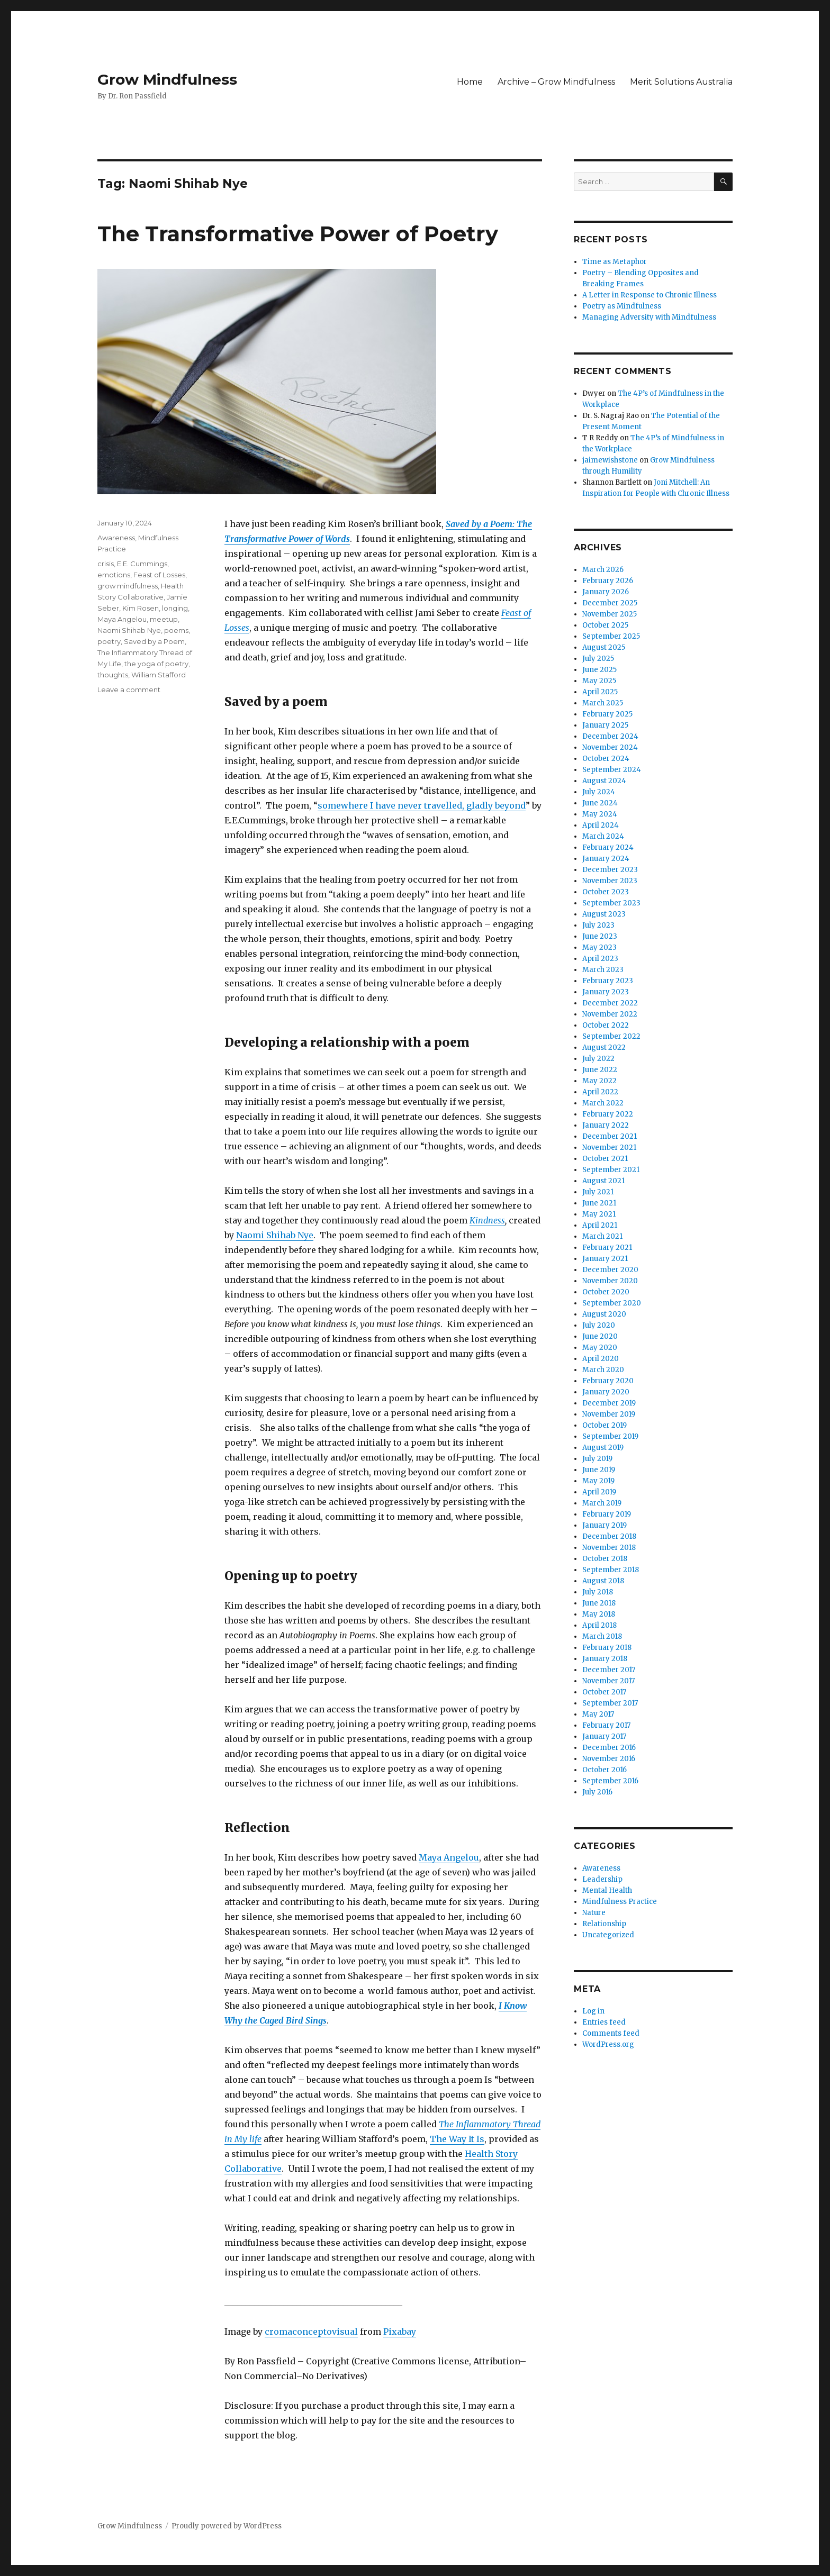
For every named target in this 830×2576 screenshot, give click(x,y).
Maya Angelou (449, 1857)
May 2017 (598, 1714)
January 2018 (604, 1658)
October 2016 (604, 1769)
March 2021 (602, 1236)
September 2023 (611, 903)
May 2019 (598, 1480)
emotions (113, 574)
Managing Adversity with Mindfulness (649, 317)
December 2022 (610, 1003)
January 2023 (605, 991)
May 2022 (599, 1080)
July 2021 (598, 1191)
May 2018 (598, 1614)
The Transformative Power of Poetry (297, 234)
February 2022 (607, 1114)
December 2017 (608, 1669)
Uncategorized (608, 1934)
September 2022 (611, 1036)
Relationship (604, 1923)
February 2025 (607, 714)
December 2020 (610, 1269)
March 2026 (603, 569)
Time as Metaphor (614, 261)
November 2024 (610, 747)
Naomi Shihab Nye (274, 1235)
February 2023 (607, 980)
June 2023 (599, 936)
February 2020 (608, 1380)
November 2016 (608, 1758)
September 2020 (611, 1303)
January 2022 (605, 1125)
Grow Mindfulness (167, 79)
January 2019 (604, 1525)
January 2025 (605, 725)
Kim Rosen (140, 608)
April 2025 (600, 691)
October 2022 (605, 1025)
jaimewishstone (610, 460)
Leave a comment (128, 689)
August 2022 (604, 1047)
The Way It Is (457, 2139)
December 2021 (609, 1136)
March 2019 (601, 1503)
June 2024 (600, 803)
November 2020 (610, 1280)
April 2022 (600, 1091)
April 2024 (600, 825)
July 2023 (598, 925)
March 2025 (602, 703)
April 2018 (599, 1625)
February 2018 (606, 1647)
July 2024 (598, 791)
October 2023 (605, 891)
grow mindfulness (127, 586)
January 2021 (605, 1258)
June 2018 (599, 1603)
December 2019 (609, 1403)
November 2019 (608, 1414)
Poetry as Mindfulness (621, 306)
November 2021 (609, 1147)
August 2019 (603, 1447)
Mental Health (607, 1890)
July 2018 (597, 1592)
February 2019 (606, 1514)
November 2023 (609, 880)
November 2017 (608, 1680)
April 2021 (599, 1225)
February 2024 (608, 847)
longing (175, 608)
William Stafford (158, 674)
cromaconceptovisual (311, 2331)
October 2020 (605, 1291)
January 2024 (605, 858)
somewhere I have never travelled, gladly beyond (422, 805)
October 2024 (605, 758)
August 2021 (603, 1180)
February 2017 (606, 1725)
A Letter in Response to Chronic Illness (649, 295)
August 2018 (603, 1580)
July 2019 (597, 1458)
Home (470, 82)
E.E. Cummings (142, 563)
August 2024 (604, 780)
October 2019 (604, 1425)
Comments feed (610, 2033)
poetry (109, 641)
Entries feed (604, 2022)
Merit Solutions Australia (681, 82)
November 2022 (609, 1014)
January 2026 (605, 591)
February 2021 (607, 1247)
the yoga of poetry (156, 663)
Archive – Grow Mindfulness (556, 82)
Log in (593, 2011)
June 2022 (599, 1069)
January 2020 (605, 1391)
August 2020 (604, 1314)
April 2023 (600, 958)
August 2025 (603, 647)
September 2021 (610, 1169)
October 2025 (605, 625)
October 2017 (604, 1692)
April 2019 (599, 1491)
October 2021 (605, 1158)
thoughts (112, 674)
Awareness (116, 537)
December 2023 (610, 869)
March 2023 (603, 969)
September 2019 (610, 1436)
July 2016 (597, 1792)
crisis (105, 563)
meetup (164, 619)
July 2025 (598, 658)
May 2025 (599, 680)
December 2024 (610, 736)
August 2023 (604, 914)
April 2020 (600, 1358)
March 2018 (602, 1636)
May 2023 (599, 947)
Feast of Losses (159, 574)
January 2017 (604, 1736)
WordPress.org (608, 2044)
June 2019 (598, 1469)
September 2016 (610, 1780)
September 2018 (610, 1569)
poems (176, 630)
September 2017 (610, 1703)
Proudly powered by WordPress (227, 2525)
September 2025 (611, 636)
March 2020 (603, 1369)
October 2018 (604, 1558)
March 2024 (603, 836)
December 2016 (609, 1747)
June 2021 (599, 1203)
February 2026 (607, 580)
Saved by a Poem (154, 641)
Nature (594, 1912)
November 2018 (609, 1547)
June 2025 (599, 669)
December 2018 (609, 1536)
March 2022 (603, 1103)
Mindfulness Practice (619, 1901)
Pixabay (399, 2331)
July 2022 (598, 1058)
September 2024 (611, 769)
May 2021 (599, 1214)
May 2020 (599, 1347)
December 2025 (609, 602)
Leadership (602, 1879)
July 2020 (598, 1325)
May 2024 (599, 814)
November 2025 (609, 614)
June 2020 (600, 1336)
